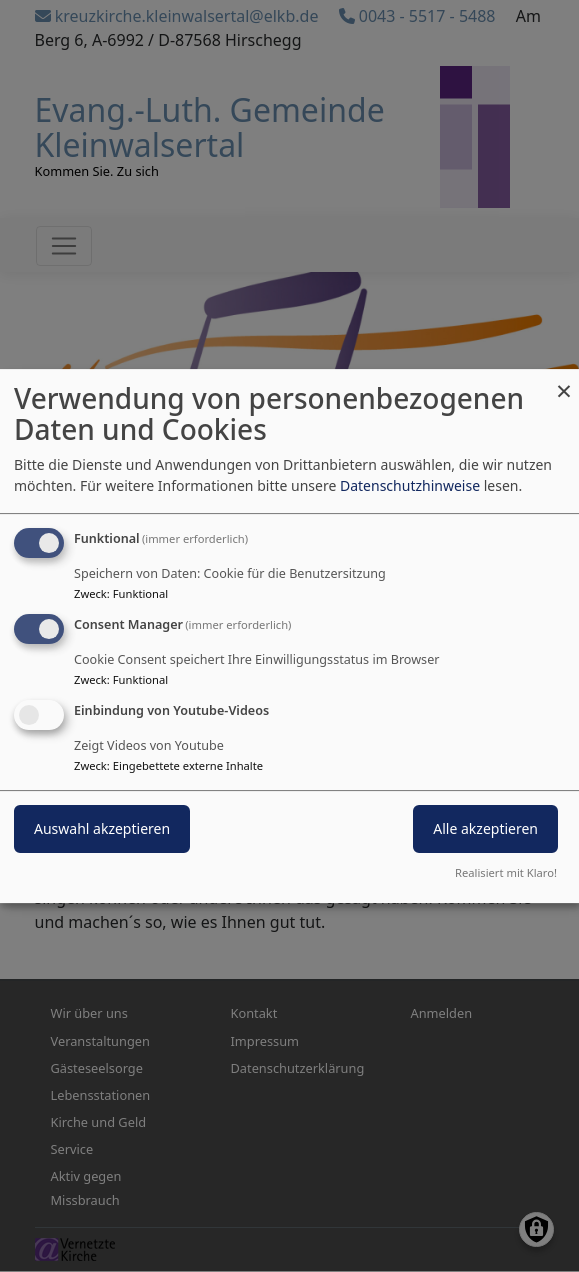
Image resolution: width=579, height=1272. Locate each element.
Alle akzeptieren (485, 828)
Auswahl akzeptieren (102, 828)
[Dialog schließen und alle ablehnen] (564, 381)
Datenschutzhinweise (410, 485)
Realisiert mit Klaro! (506, 872)
